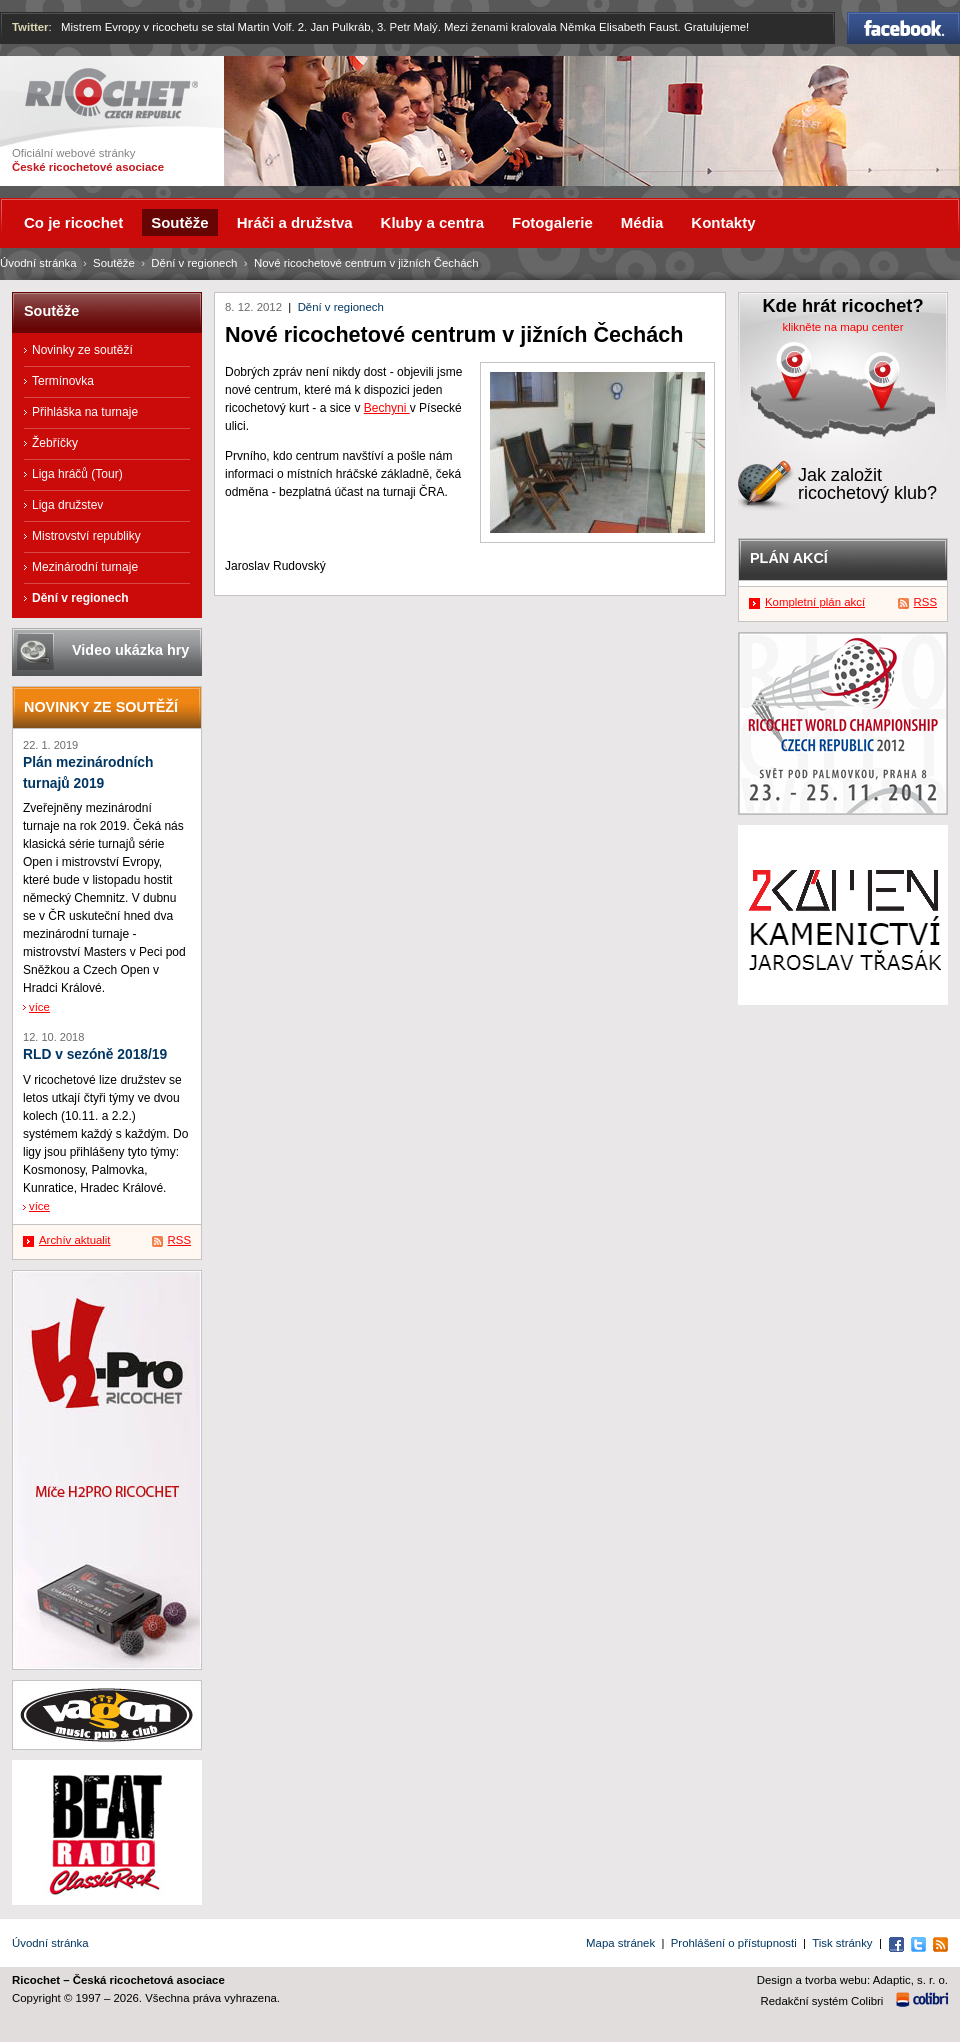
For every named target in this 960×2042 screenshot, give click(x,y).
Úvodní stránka (38, 263)
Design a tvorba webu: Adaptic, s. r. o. (852, 1980)
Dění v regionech (341, 307)
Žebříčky (55, 443)
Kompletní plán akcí (815, 602)
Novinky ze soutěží (82, 350)
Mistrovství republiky (86, 536)
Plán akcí (789, 558)
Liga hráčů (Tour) (77, 474)
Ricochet (111, 93)
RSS (179, 1240)
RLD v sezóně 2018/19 (95, 1054)
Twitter (30, 27)
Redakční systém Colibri (822, 2001)
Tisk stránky (842, 1943)
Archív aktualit (75, 1240)
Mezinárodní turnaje (85, 567)
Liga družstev (67, 505)
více (39, 1007)
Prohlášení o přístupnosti (734, 1943)
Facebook (903, 28)
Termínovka (63, 381)
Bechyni (387, 408)
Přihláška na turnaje (85, 412)
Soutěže (114, 263)
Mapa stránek (620, 1943)
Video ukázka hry (130, 650)
